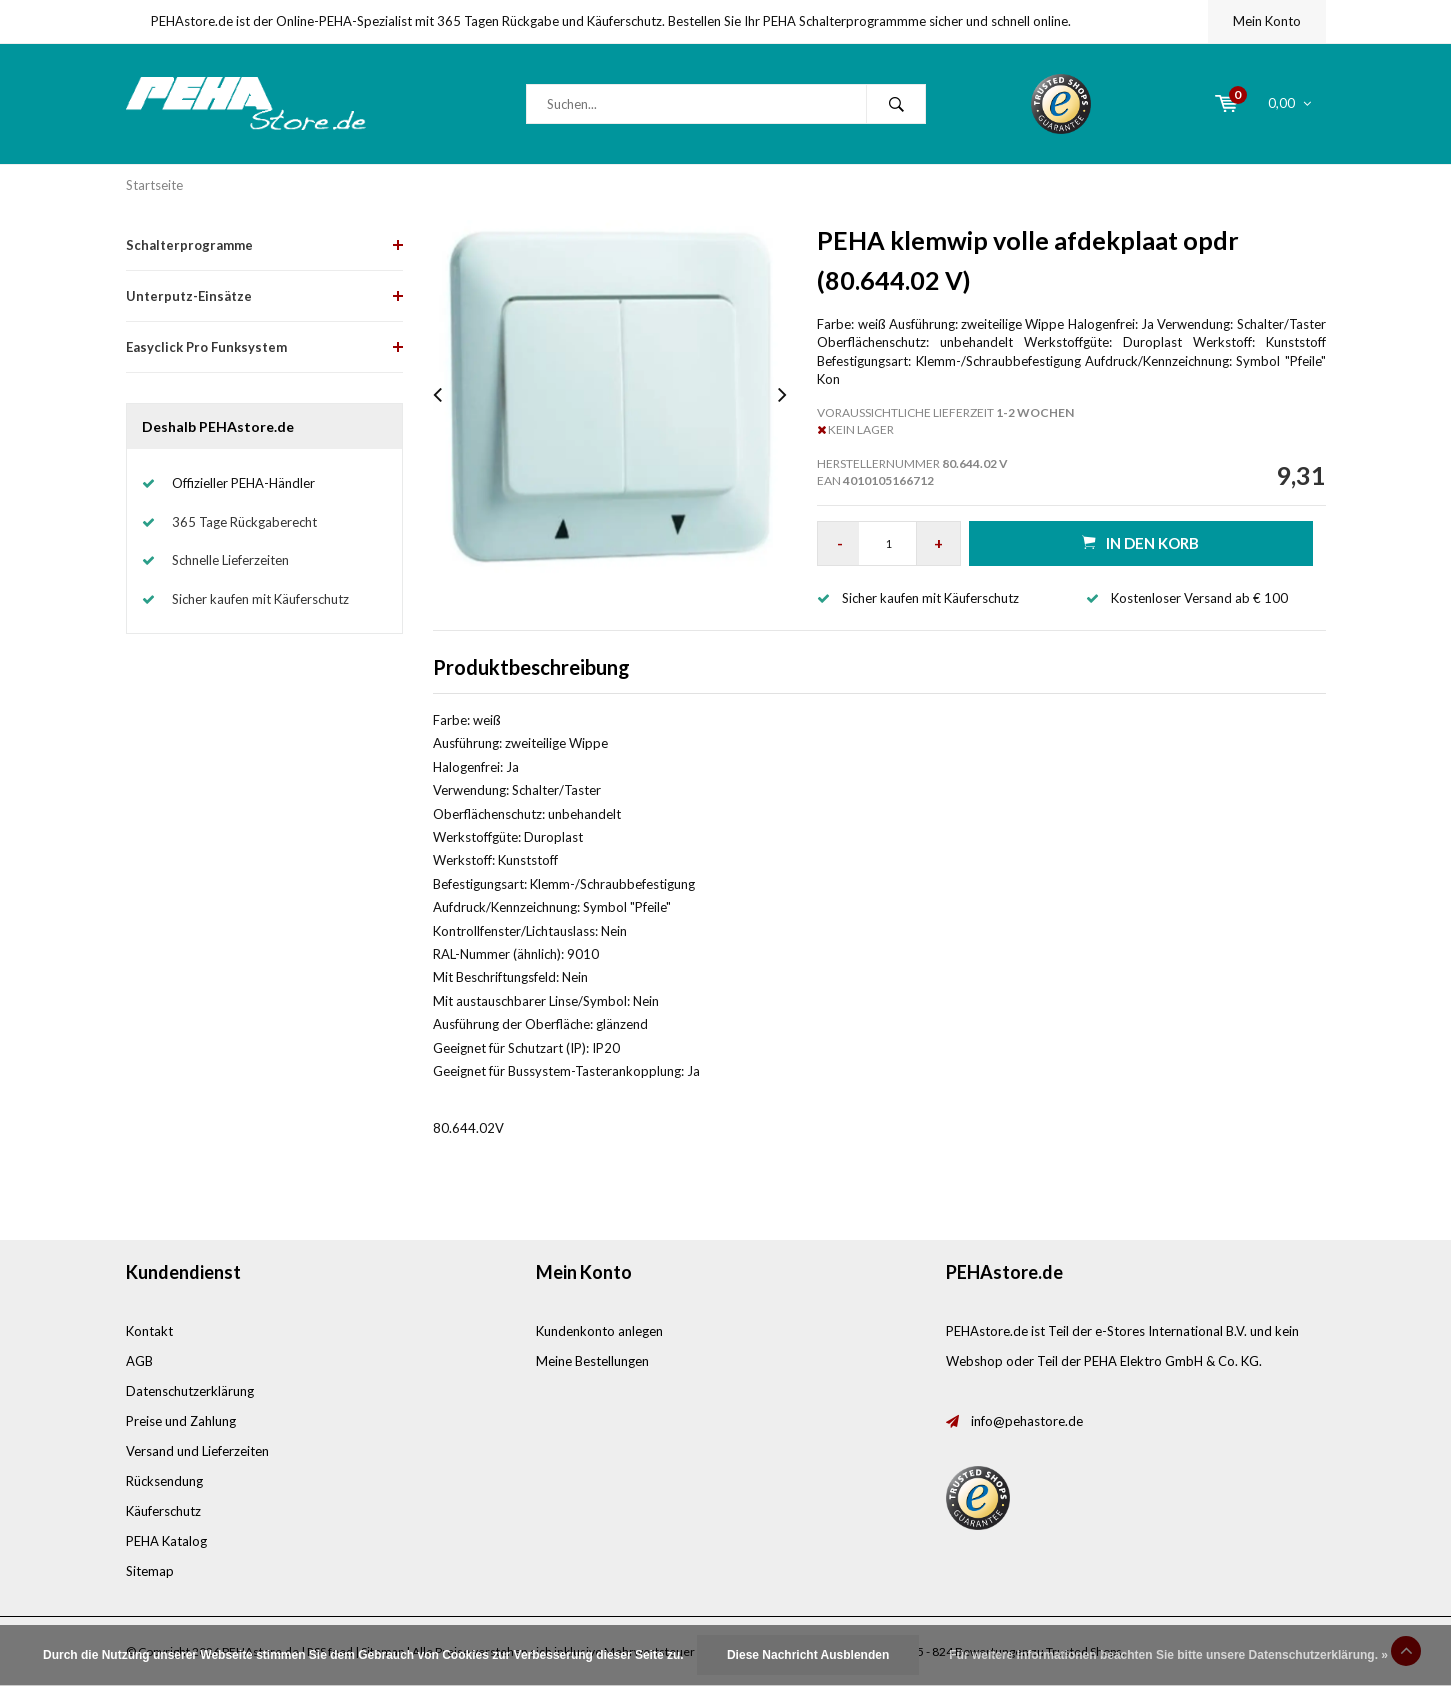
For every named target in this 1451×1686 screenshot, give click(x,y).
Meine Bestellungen (592, 1361)
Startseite (154, 185)
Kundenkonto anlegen (599, 1331)
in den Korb (1140, 542)
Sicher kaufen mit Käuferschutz (260, 599)
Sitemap (150, 1571)
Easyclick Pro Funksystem (206, 347)
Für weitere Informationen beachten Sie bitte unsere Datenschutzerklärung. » (1168, 1655)
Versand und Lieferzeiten (197, 1451)
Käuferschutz (163, 1511)
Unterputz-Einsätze (189, 296)
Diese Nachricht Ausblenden (808, 1655)
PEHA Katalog (166, 1541)
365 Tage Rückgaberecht (244, 522)
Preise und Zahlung (181, 1421)
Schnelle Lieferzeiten (230, 560)
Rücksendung (164, 1481)
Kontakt (149, 1331)
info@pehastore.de (1027, 1421)
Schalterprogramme (189, 245)
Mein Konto (1267, 21)
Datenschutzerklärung (190, 1391)
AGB (139, 1361)
